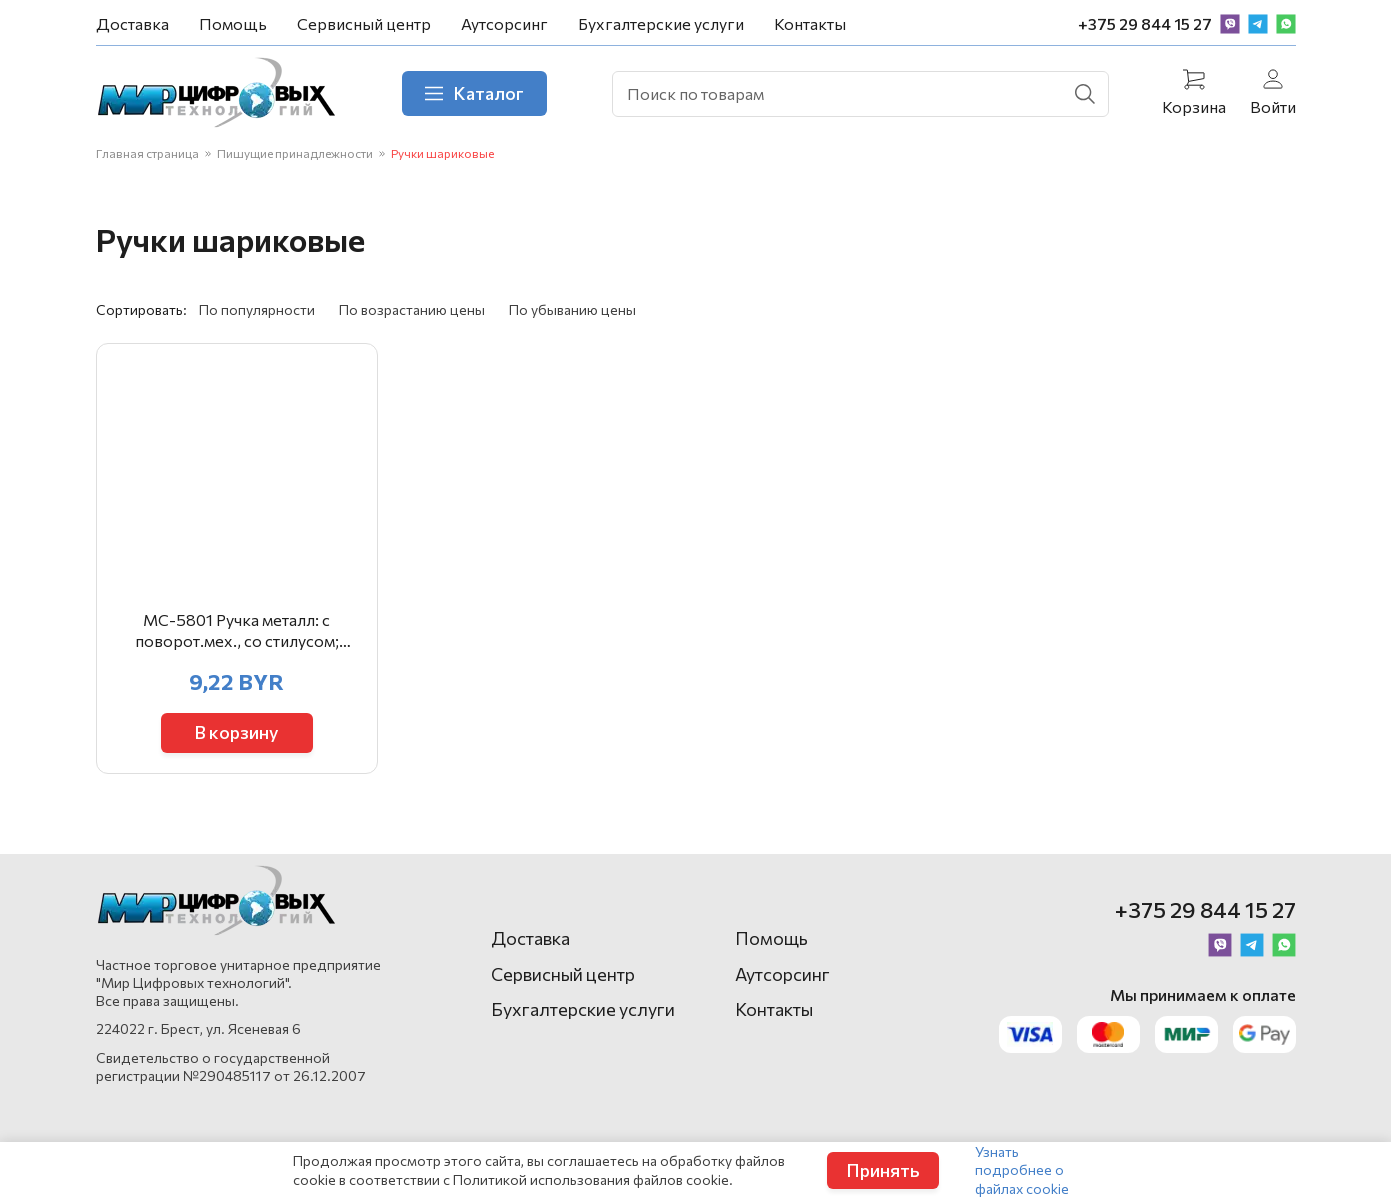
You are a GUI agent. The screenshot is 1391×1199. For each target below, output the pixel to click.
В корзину (236, 732)
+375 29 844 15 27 (1145, 23)
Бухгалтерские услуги (661, 23)
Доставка (132, 23)
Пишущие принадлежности (295, 153)
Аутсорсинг (504, 23)
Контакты (810, 23)
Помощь (233, 23)
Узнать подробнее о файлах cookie (1022, 1169)
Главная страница (147, 153)
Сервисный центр (364, 23)
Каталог (474, 93)
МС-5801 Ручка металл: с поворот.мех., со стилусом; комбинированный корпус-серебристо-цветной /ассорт (236, 631)
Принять (883, 1170)
